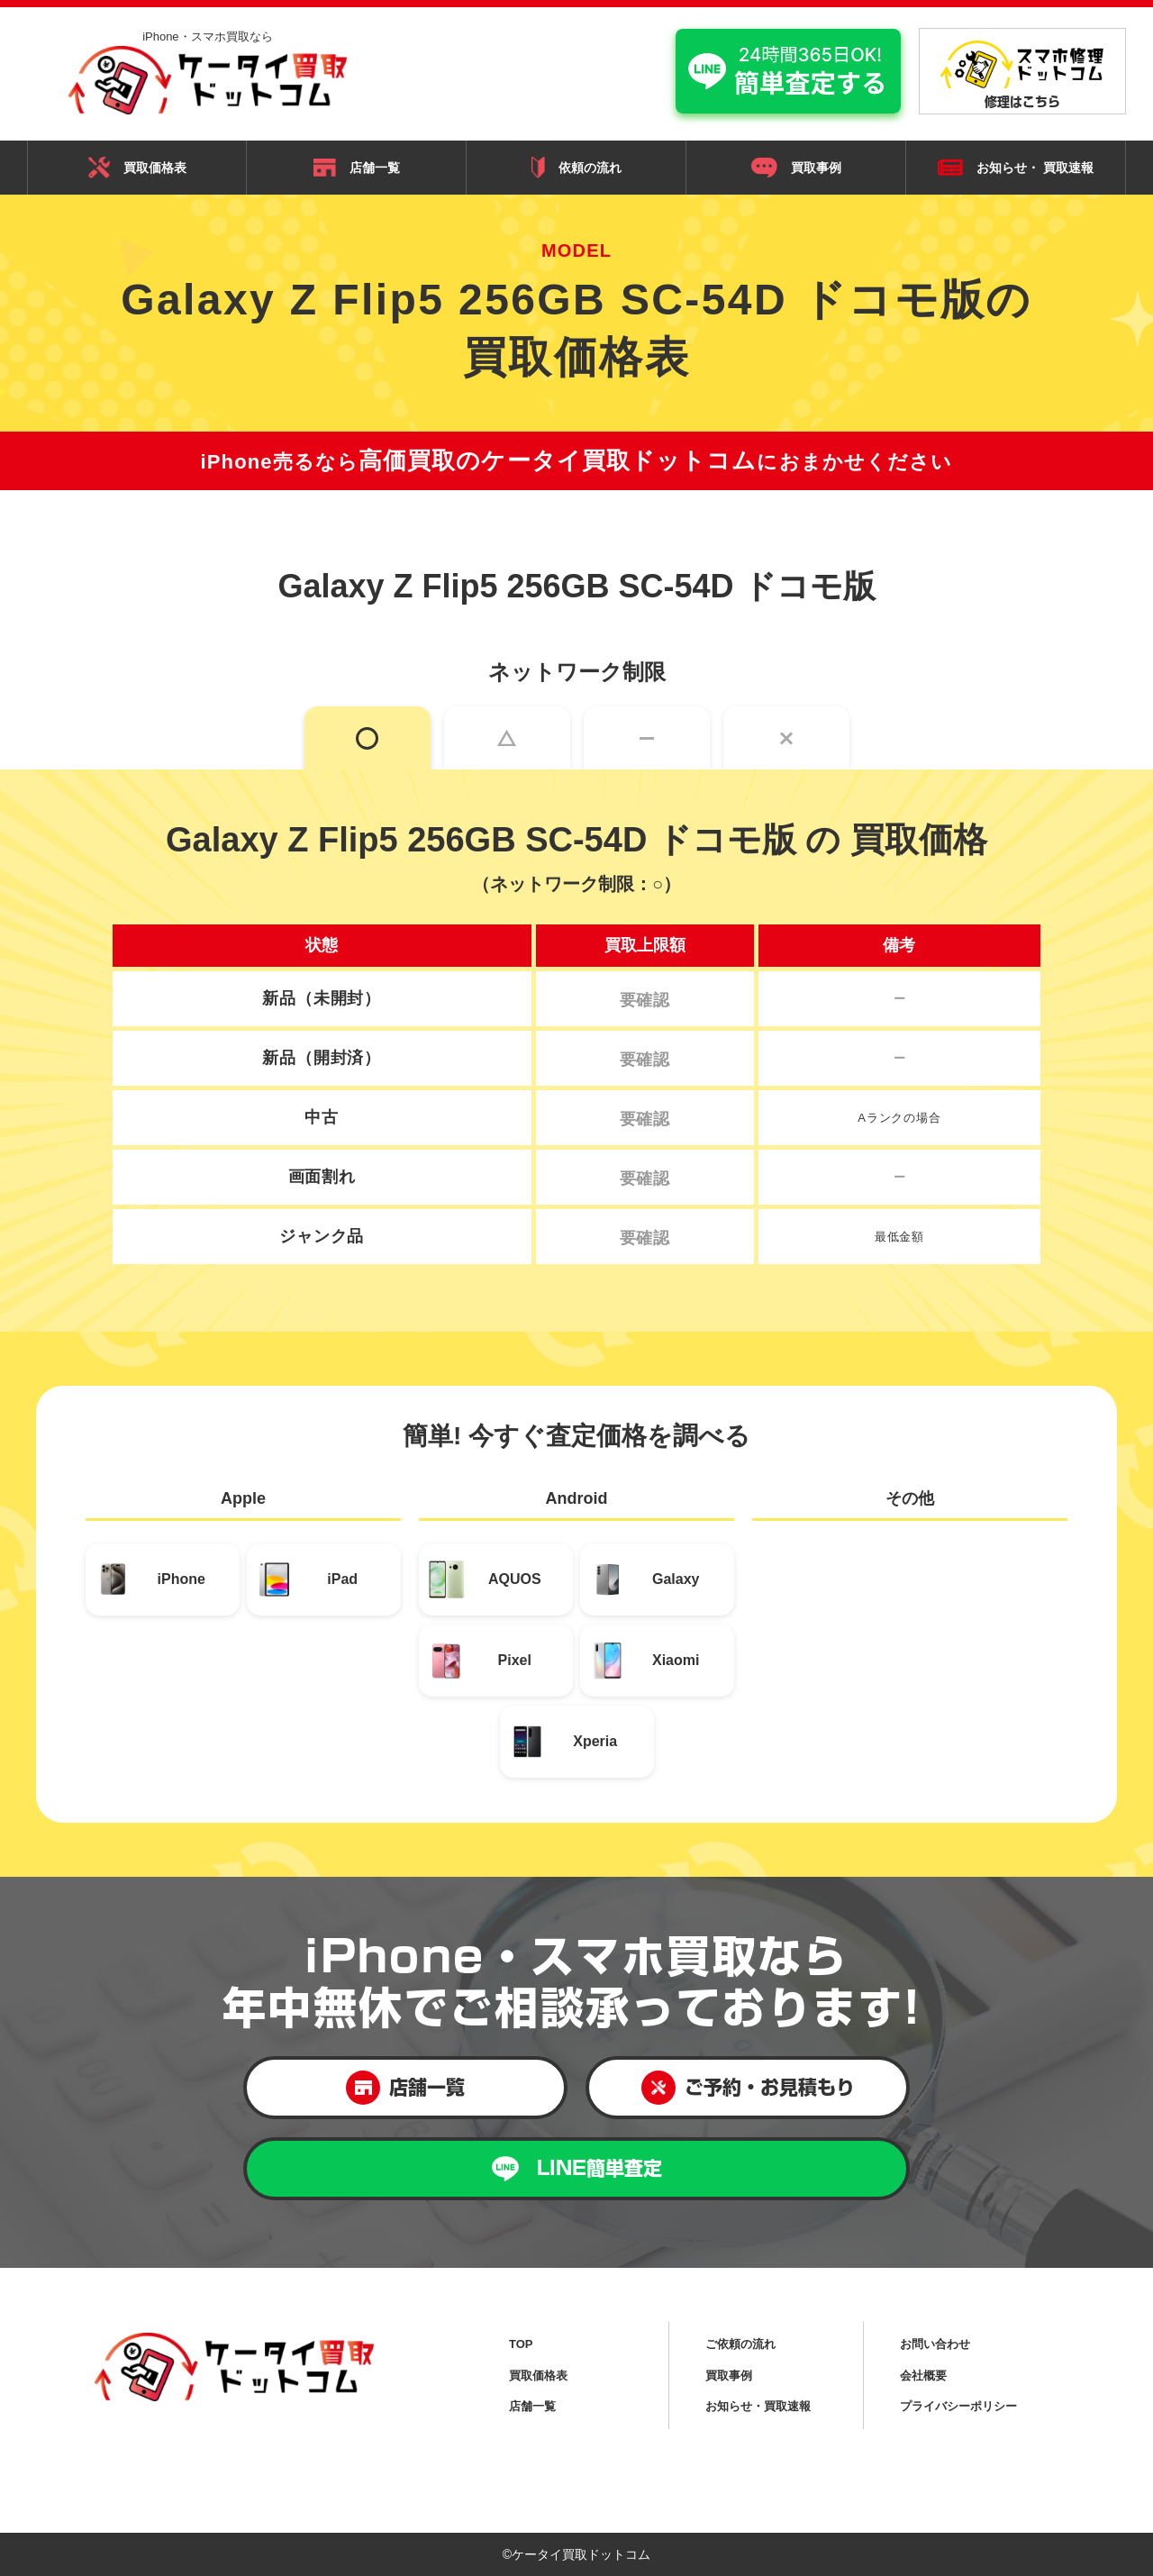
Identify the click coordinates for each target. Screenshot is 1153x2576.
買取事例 (796, 167)
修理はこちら (1022, 74)
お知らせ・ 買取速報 (1016, 168)
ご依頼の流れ (740, 2344)
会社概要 (923, 2375)
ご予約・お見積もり (748, 2088)
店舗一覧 (356, 168)
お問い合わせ (935, 2344)
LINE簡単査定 (577, 2169)
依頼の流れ (576, 167)
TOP (521, 2344)
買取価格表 (137, 167)
